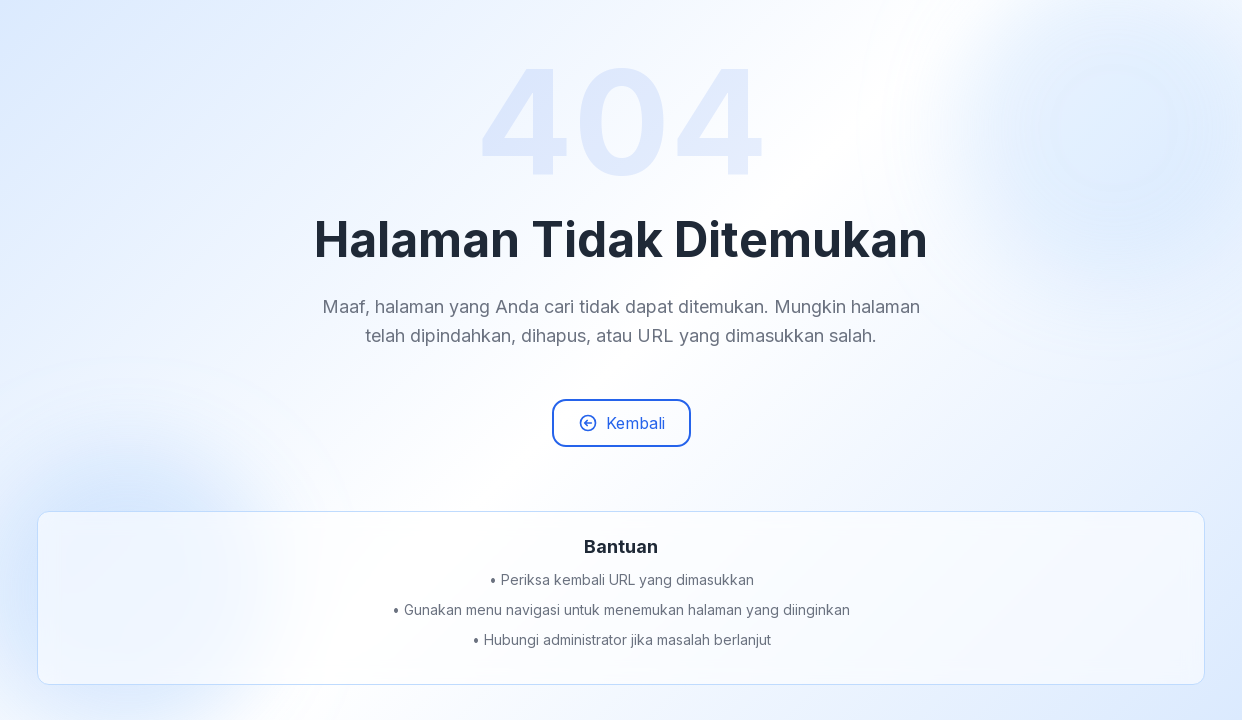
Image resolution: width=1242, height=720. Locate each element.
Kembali (621, 425)
